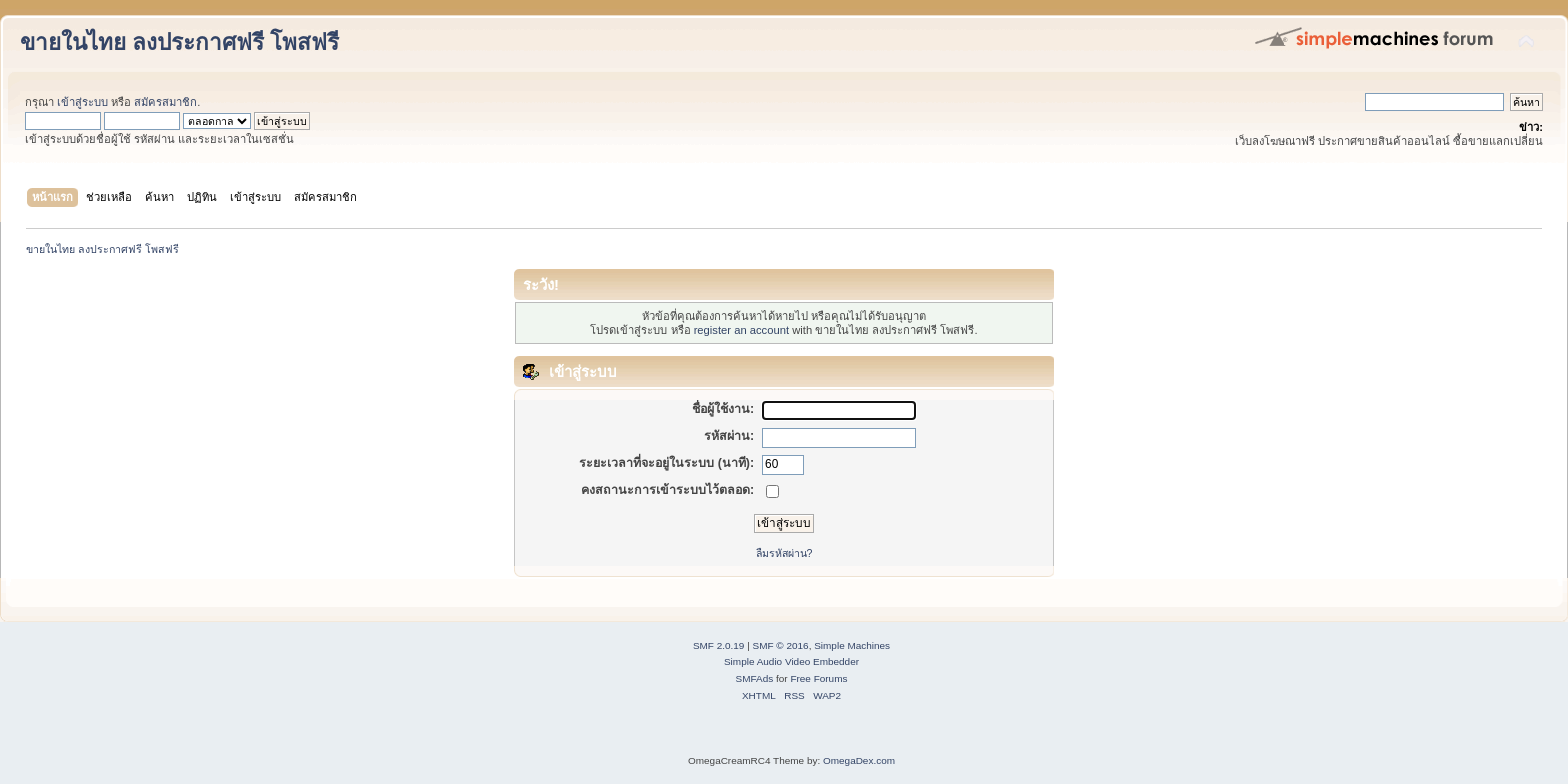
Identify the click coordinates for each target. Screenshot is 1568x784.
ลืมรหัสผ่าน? (784, 553)
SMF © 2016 (781, 645)
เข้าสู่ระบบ (82, 102)
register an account (741, 330)
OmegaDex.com (859, 760)
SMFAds (755, 678)
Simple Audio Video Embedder (791, 661)
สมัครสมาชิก (165, 102)
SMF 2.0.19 (719, 645)
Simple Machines (852, 645)
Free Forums (818, 678)
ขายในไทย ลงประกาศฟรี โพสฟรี (179, 42)
